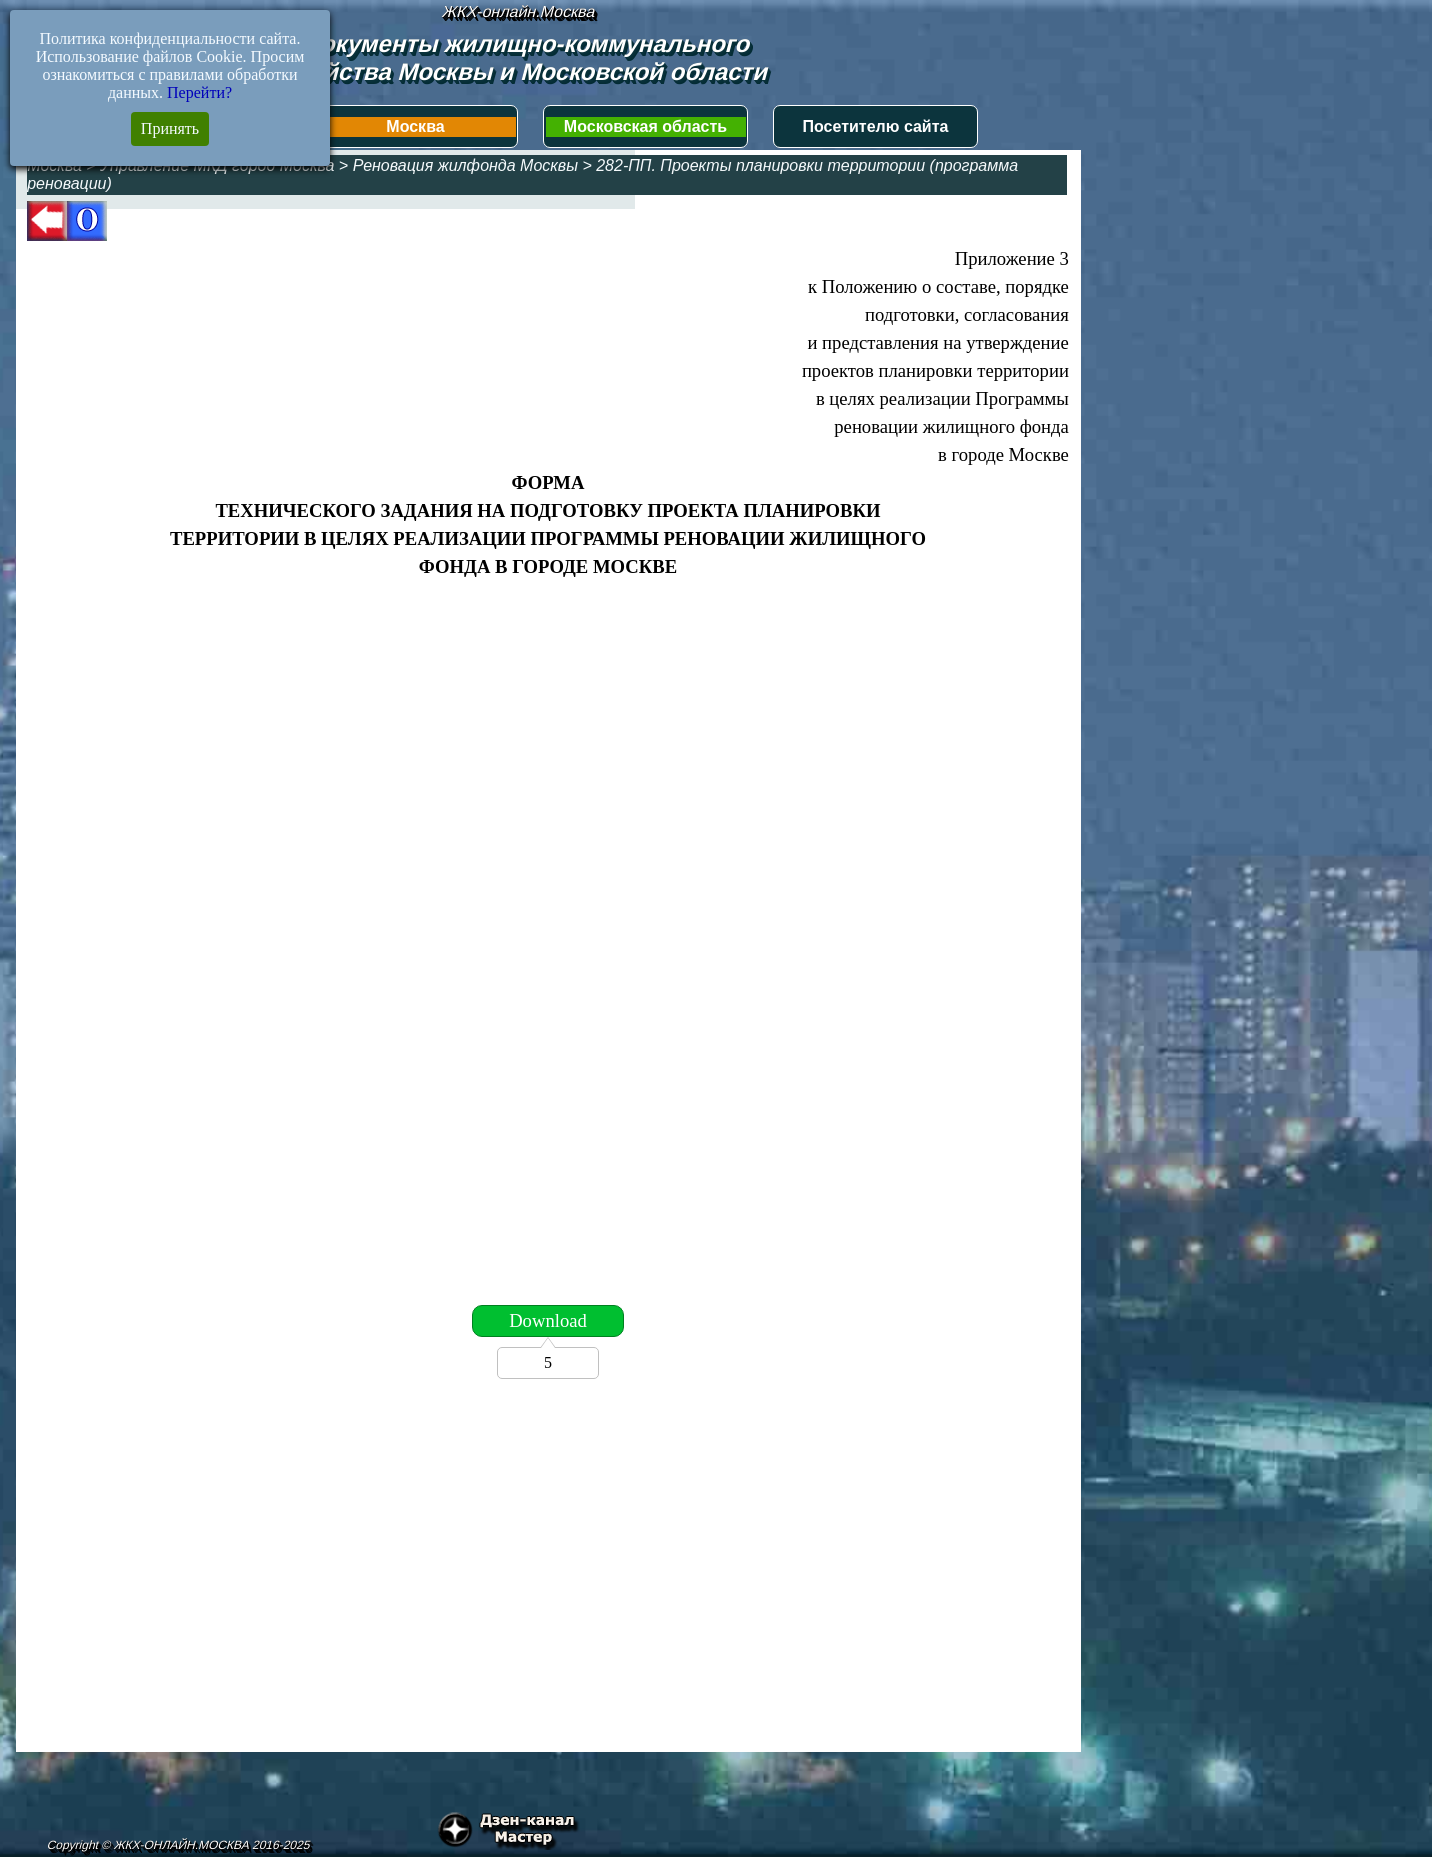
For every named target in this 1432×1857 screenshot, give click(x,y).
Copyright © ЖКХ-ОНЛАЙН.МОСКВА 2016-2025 (178, 1845)
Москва (415, 126)
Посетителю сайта (876, 126)
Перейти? (199, 92)
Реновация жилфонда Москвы (465, 165)
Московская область (645, 126)
